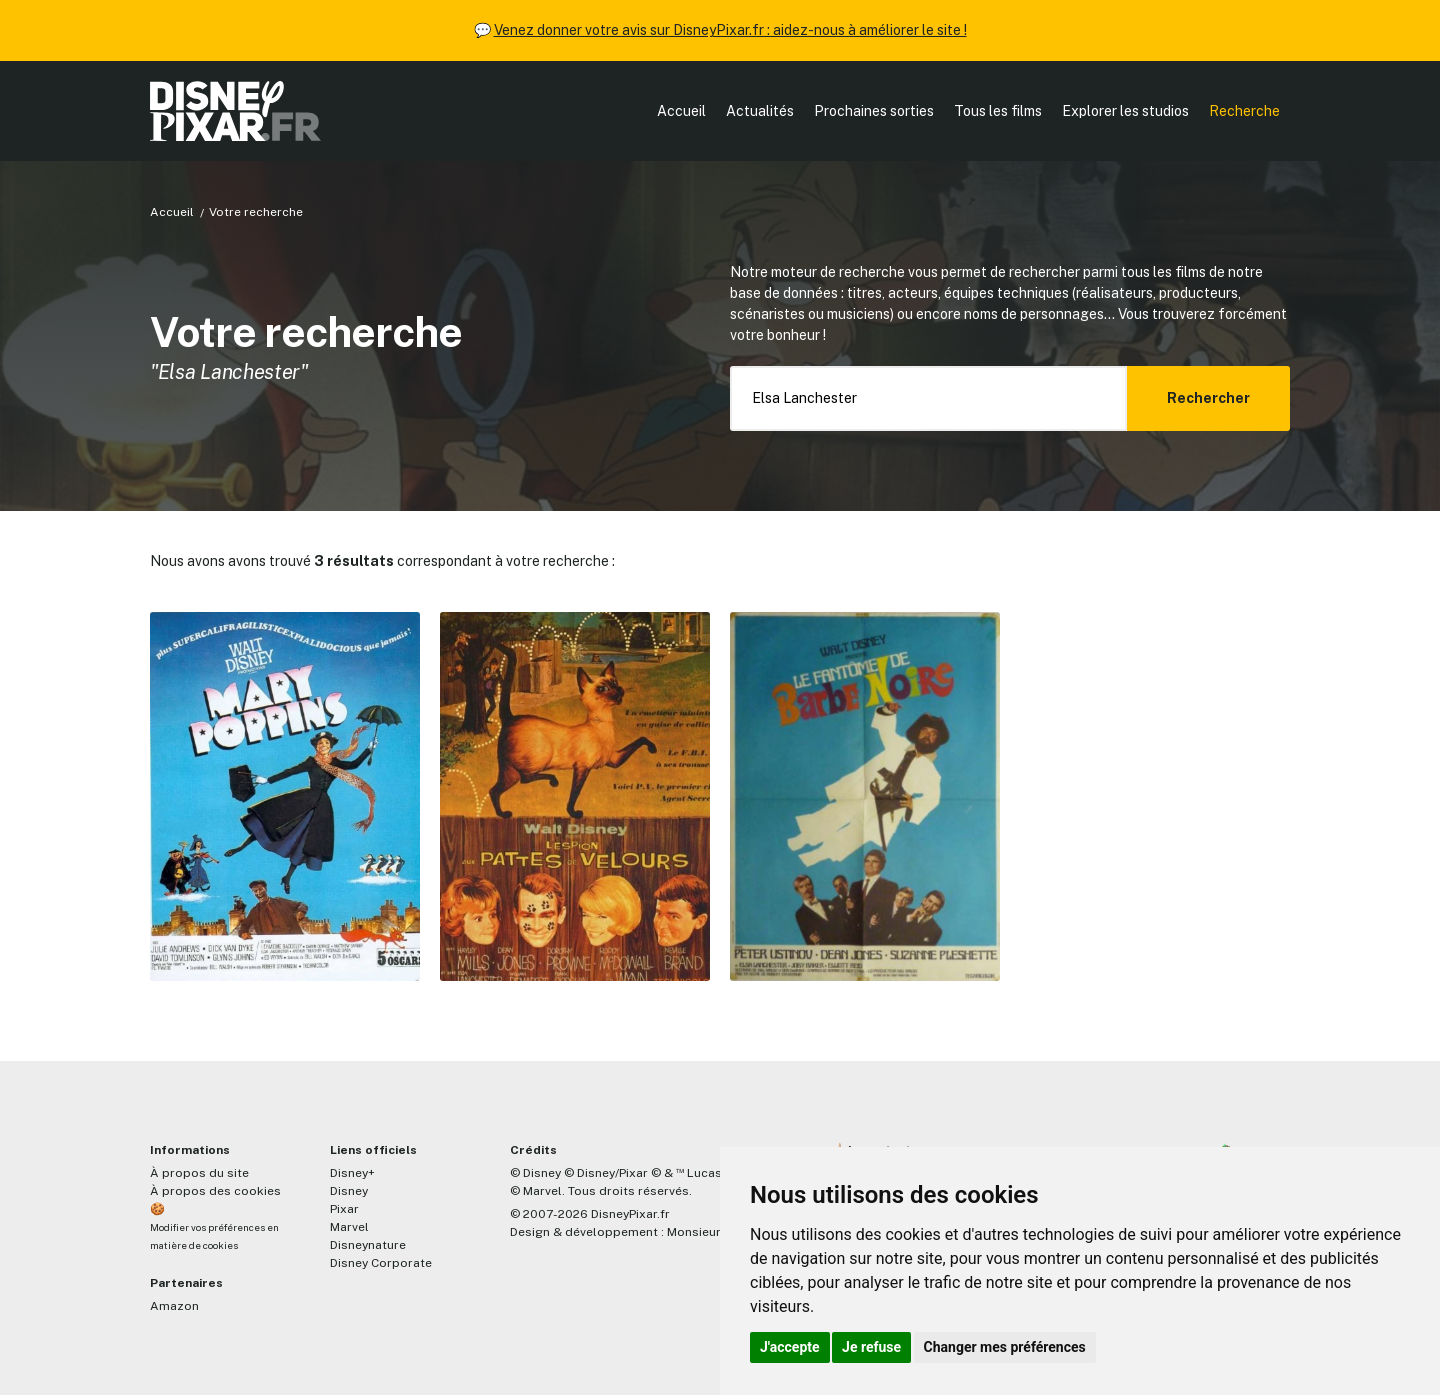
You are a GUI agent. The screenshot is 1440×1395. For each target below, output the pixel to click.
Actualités (760, 111)
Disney (349, 1191)
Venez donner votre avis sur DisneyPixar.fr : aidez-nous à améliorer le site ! (730, 30)
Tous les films (998, 111)
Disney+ (352, 1173)
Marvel (349, 1227)
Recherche (1244, 111)
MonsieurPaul (706, 1232)
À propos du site (199, 1173)
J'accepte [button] (790, 1347)
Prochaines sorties (874, 111)
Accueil (681, 111)
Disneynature (368, 1245)
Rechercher (1208, 398)
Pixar (344, 1209)
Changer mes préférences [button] (1005, 1347)
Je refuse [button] (871, 1347)
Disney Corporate (381, 1263)
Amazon (174, 1306)
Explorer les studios (1125, 111)
